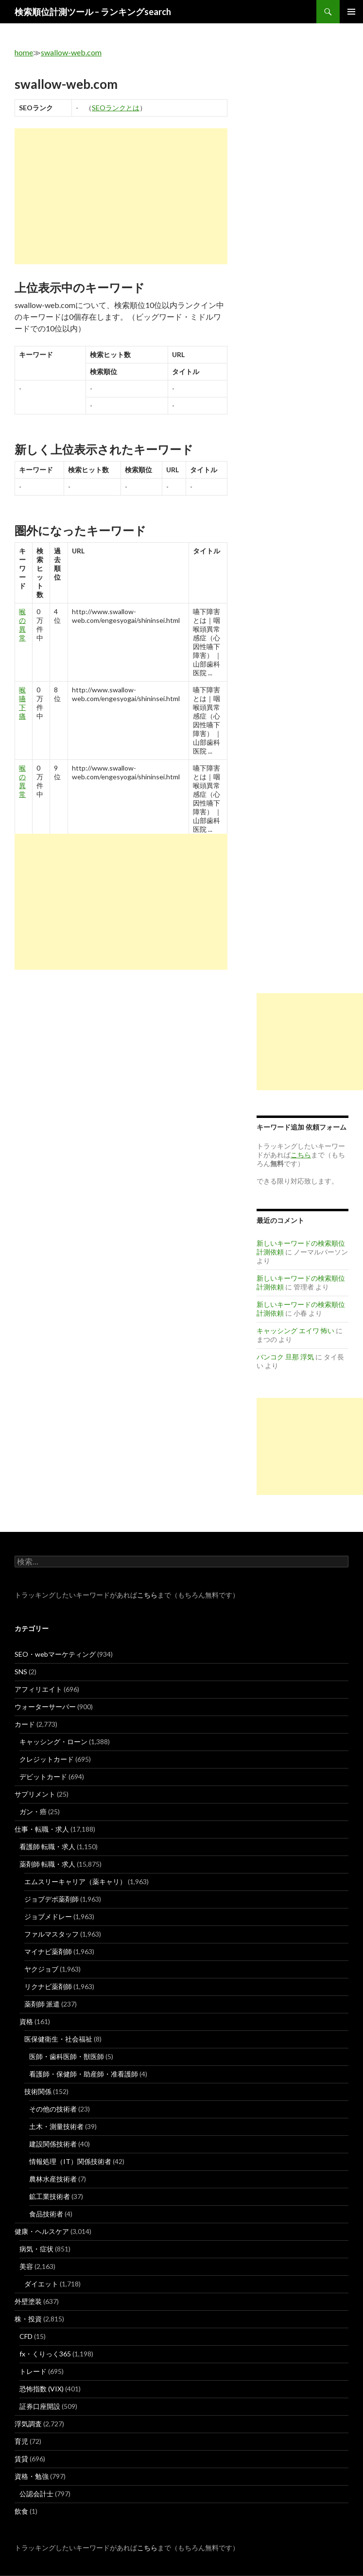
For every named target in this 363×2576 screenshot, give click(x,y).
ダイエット (41, 2284)
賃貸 (21, 2459)
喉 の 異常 (22, 624)
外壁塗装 (28, 2301)
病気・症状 (36, 2249)
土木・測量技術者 (56, 2126)
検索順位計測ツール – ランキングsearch (93, 11)
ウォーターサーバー (45, 1706)
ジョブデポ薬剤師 (51, 1899)
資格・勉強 (32, 2476)
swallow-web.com (71, 52)
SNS (21, 1671)
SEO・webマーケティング (55, 1654)
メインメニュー (351, 11)
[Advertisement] (121, 196)
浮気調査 (28, 2424)
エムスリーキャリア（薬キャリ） (75, 1881)
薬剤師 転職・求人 (47, 1864)
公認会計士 (36, 2494)
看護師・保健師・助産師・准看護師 (83, 2074)
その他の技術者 (53, 2109)
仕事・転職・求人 (42, 1829)
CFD (26, 2336)
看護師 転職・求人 (47, 1846)
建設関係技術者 (53, 2144)
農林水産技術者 (53, 2179)
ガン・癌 (33, 1811)
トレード (33, 2371)
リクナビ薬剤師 (48, 1986)
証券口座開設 (39, 2406)
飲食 (21, 2511)
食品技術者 (46, 2214)
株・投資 (28, 2319)
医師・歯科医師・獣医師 (66, 2056)
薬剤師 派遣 (42, 2004)
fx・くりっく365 (45, 2354)
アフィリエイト (38, 1689)
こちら (147, 1595)
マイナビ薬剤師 (48, 1951)
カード (25, 1724)
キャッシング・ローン (53, 1741)
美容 (26, 2266)
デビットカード (43, 1776)
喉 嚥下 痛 (22, 703)
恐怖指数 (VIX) (41, 2389)
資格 (26, 2021)
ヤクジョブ (41, 1969)
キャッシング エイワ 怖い (295, 1330)
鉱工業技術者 (49, 2196)
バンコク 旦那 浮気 (285, 1357)
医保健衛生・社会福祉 (58, 2039)
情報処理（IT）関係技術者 (70, 2161)
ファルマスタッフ (51, 1934)
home (24, 52)
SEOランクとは (115, 107)
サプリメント (35, 1794)
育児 (21, 2441)
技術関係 (38, 2091)
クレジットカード (46, 1759)
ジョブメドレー (48, 1916)
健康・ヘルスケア (42, 2231)
